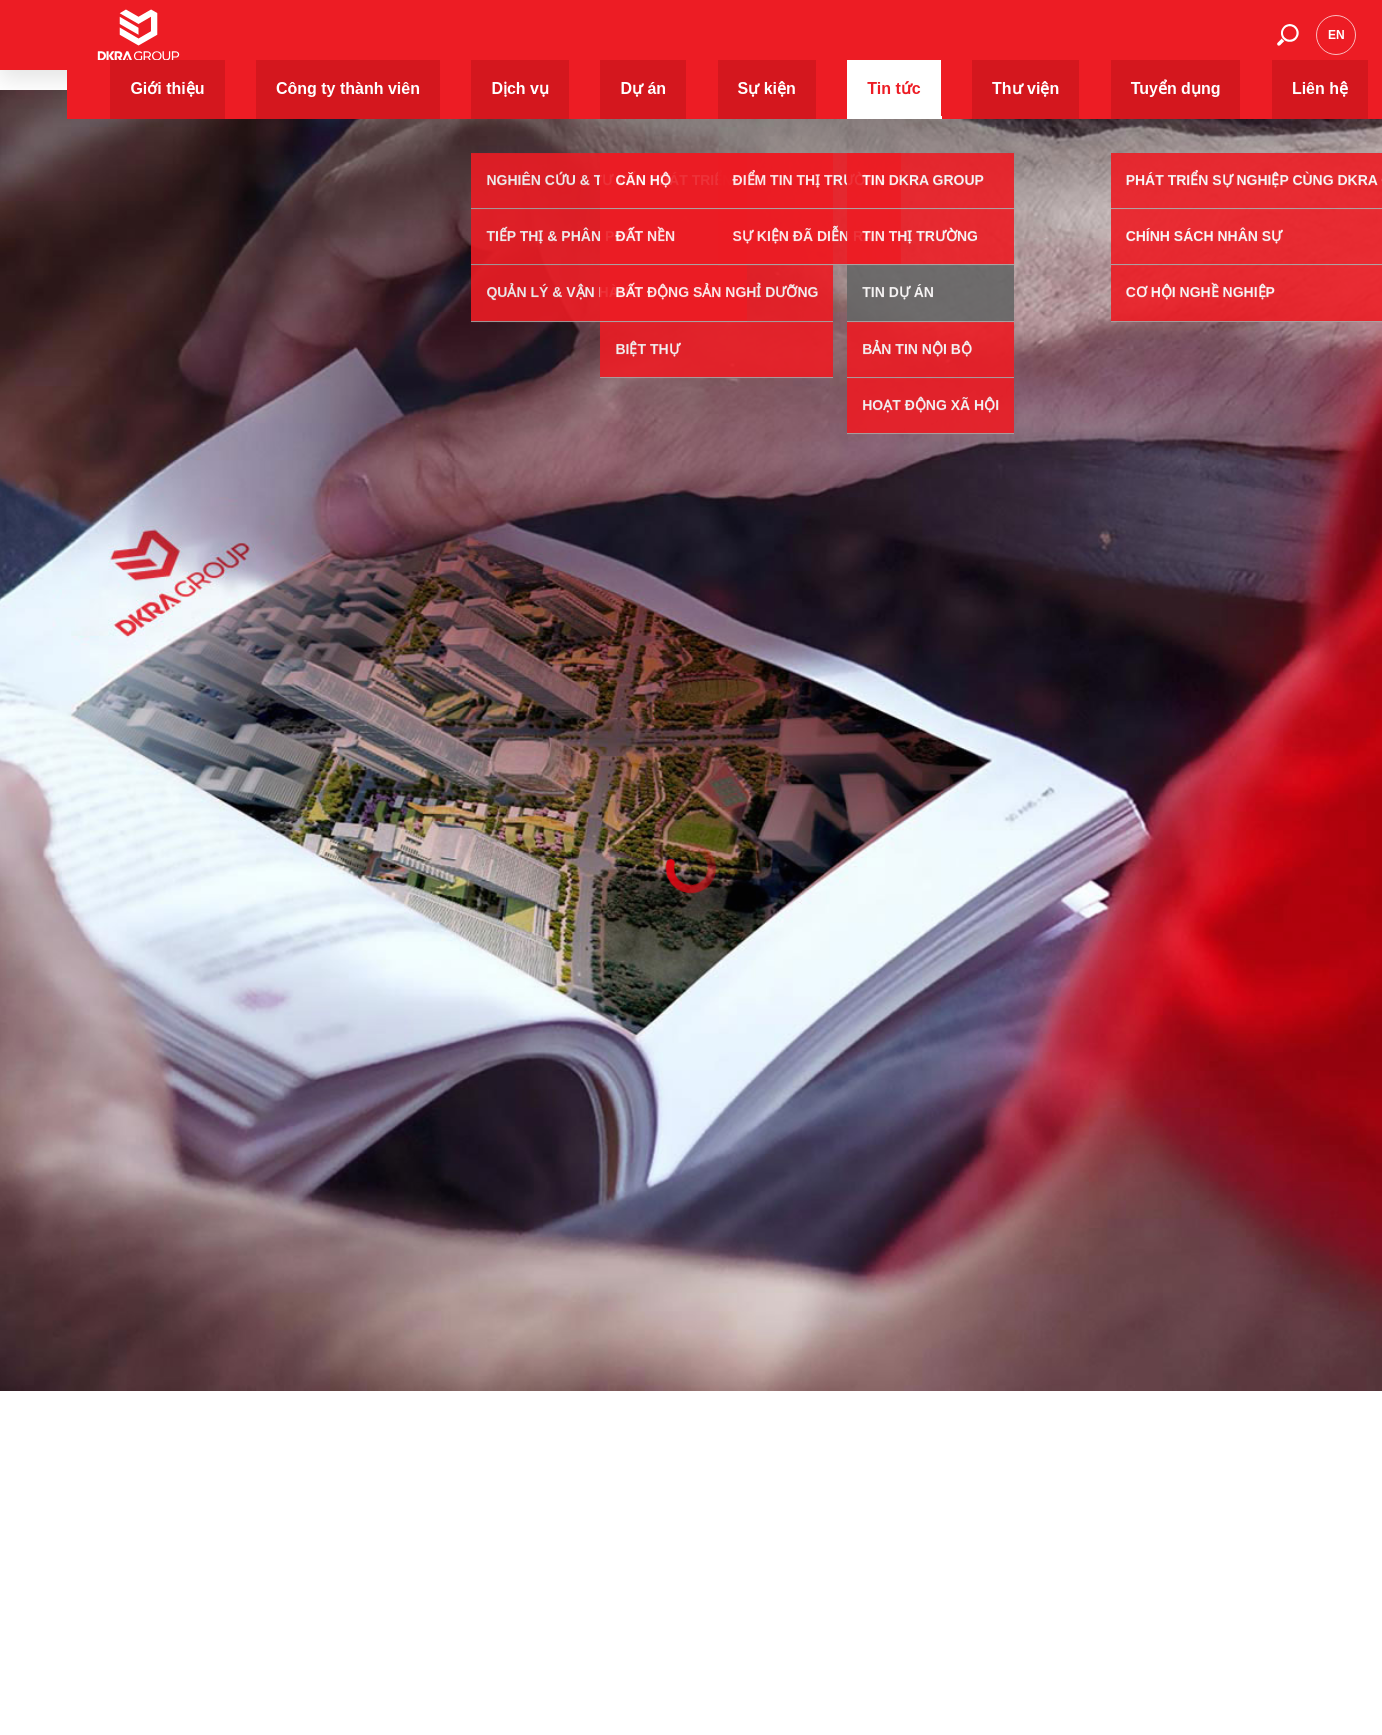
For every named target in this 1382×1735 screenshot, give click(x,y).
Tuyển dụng (1139, 44)
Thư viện (1048, 44)
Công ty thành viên (645, 44)
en (1336, 45)
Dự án (824, 44)
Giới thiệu (531, 44)
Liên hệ (1227, 44)
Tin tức (971, 44)
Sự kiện (896, 44)
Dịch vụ (753, 44)
